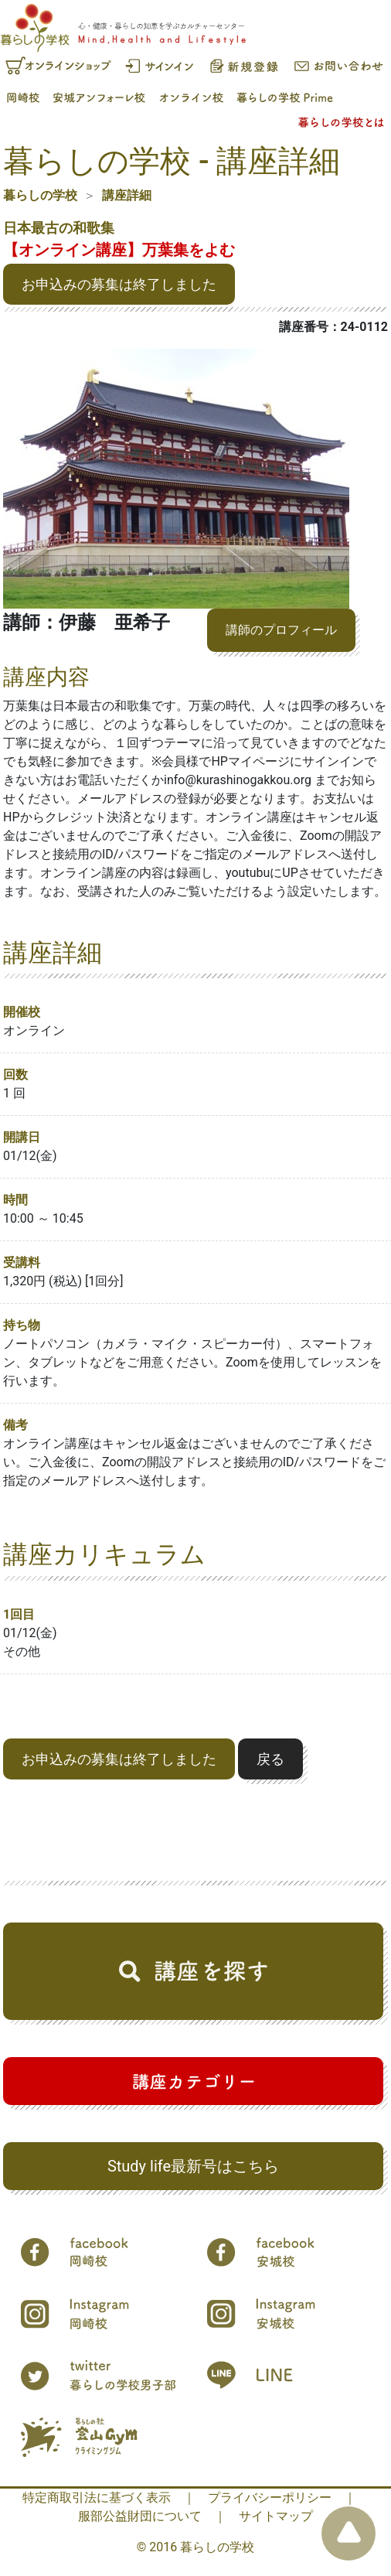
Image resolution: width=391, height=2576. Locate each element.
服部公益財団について (140, 2516)
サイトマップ (276, 2516)
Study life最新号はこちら (193, 2166)
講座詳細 (126, 195)
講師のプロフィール (281, 630)
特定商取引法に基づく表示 (96, 2497)
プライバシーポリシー (270, 2497)
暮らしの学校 (40, 195)
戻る (270, 1759)
